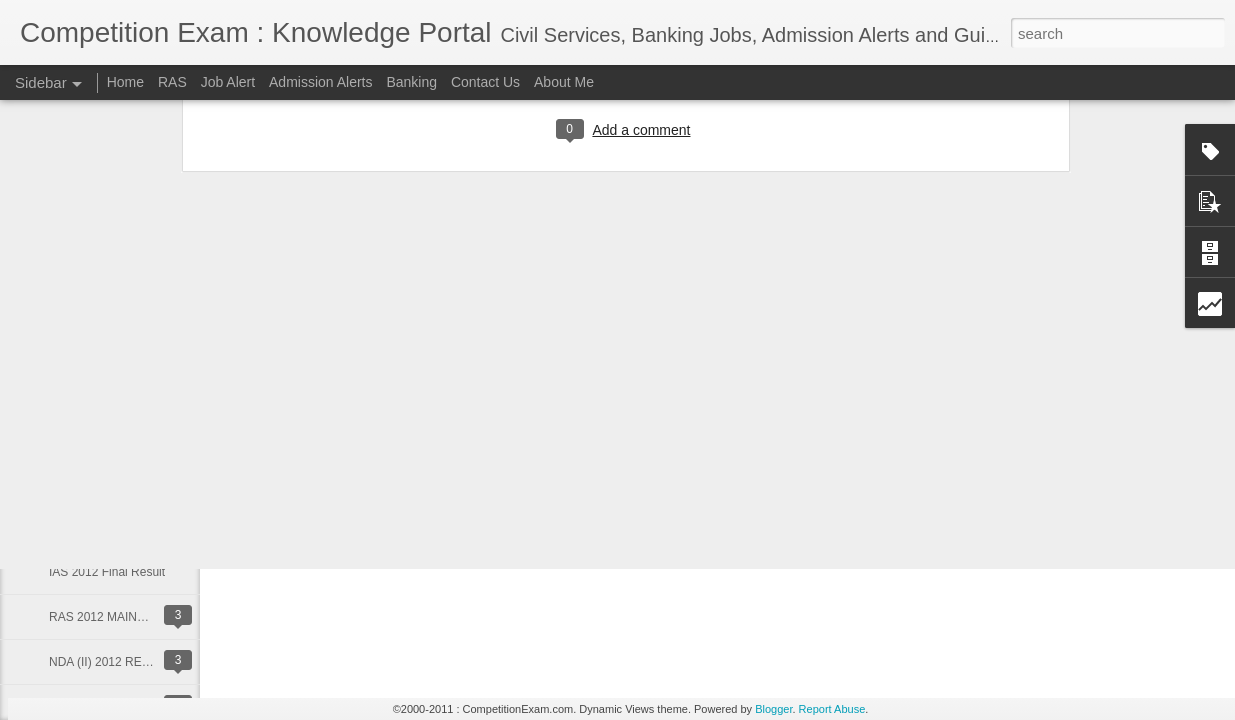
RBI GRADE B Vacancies (116, 482)
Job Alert (228, 82)
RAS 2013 (76, 437)
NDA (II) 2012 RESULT (110, 662)
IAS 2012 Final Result (107, 572)
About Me (564, 82)
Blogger (773, 709)
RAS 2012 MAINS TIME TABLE (133, 617)
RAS (172, 82)
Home (125, 82)
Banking (411, 82)
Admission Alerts (320, 82)
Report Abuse (832, 709)
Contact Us (485, 82)
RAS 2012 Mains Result (112, 527)
